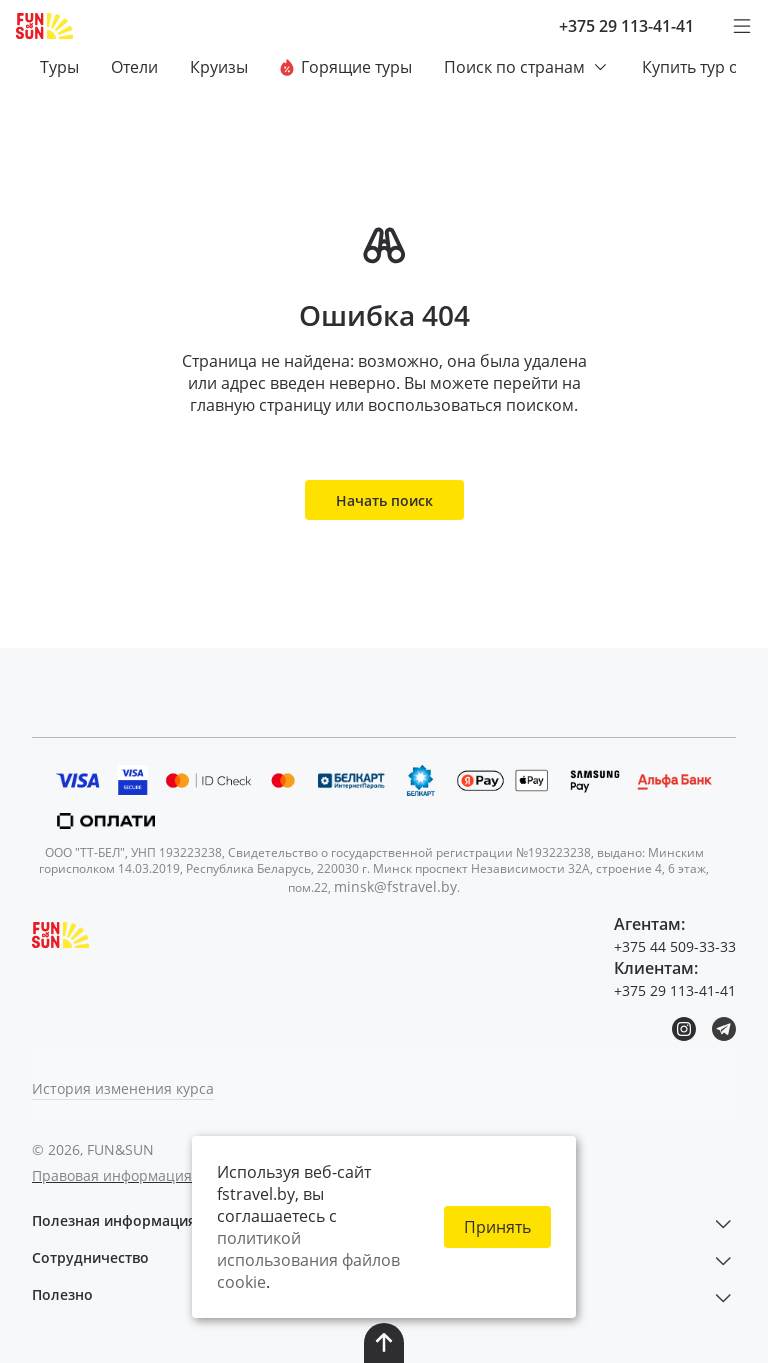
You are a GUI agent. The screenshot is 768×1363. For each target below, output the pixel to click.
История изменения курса (123, 1088)
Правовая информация (112, 1175)
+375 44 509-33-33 (675, 946)
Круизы (219, 67)
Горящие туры (346, 67)
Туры (59, 67)
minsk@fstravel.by (395, 886)
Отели (134, 67)
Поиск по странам (527, 67)
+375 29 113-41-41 (626, 26)
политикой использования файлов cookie (308, 1260)
